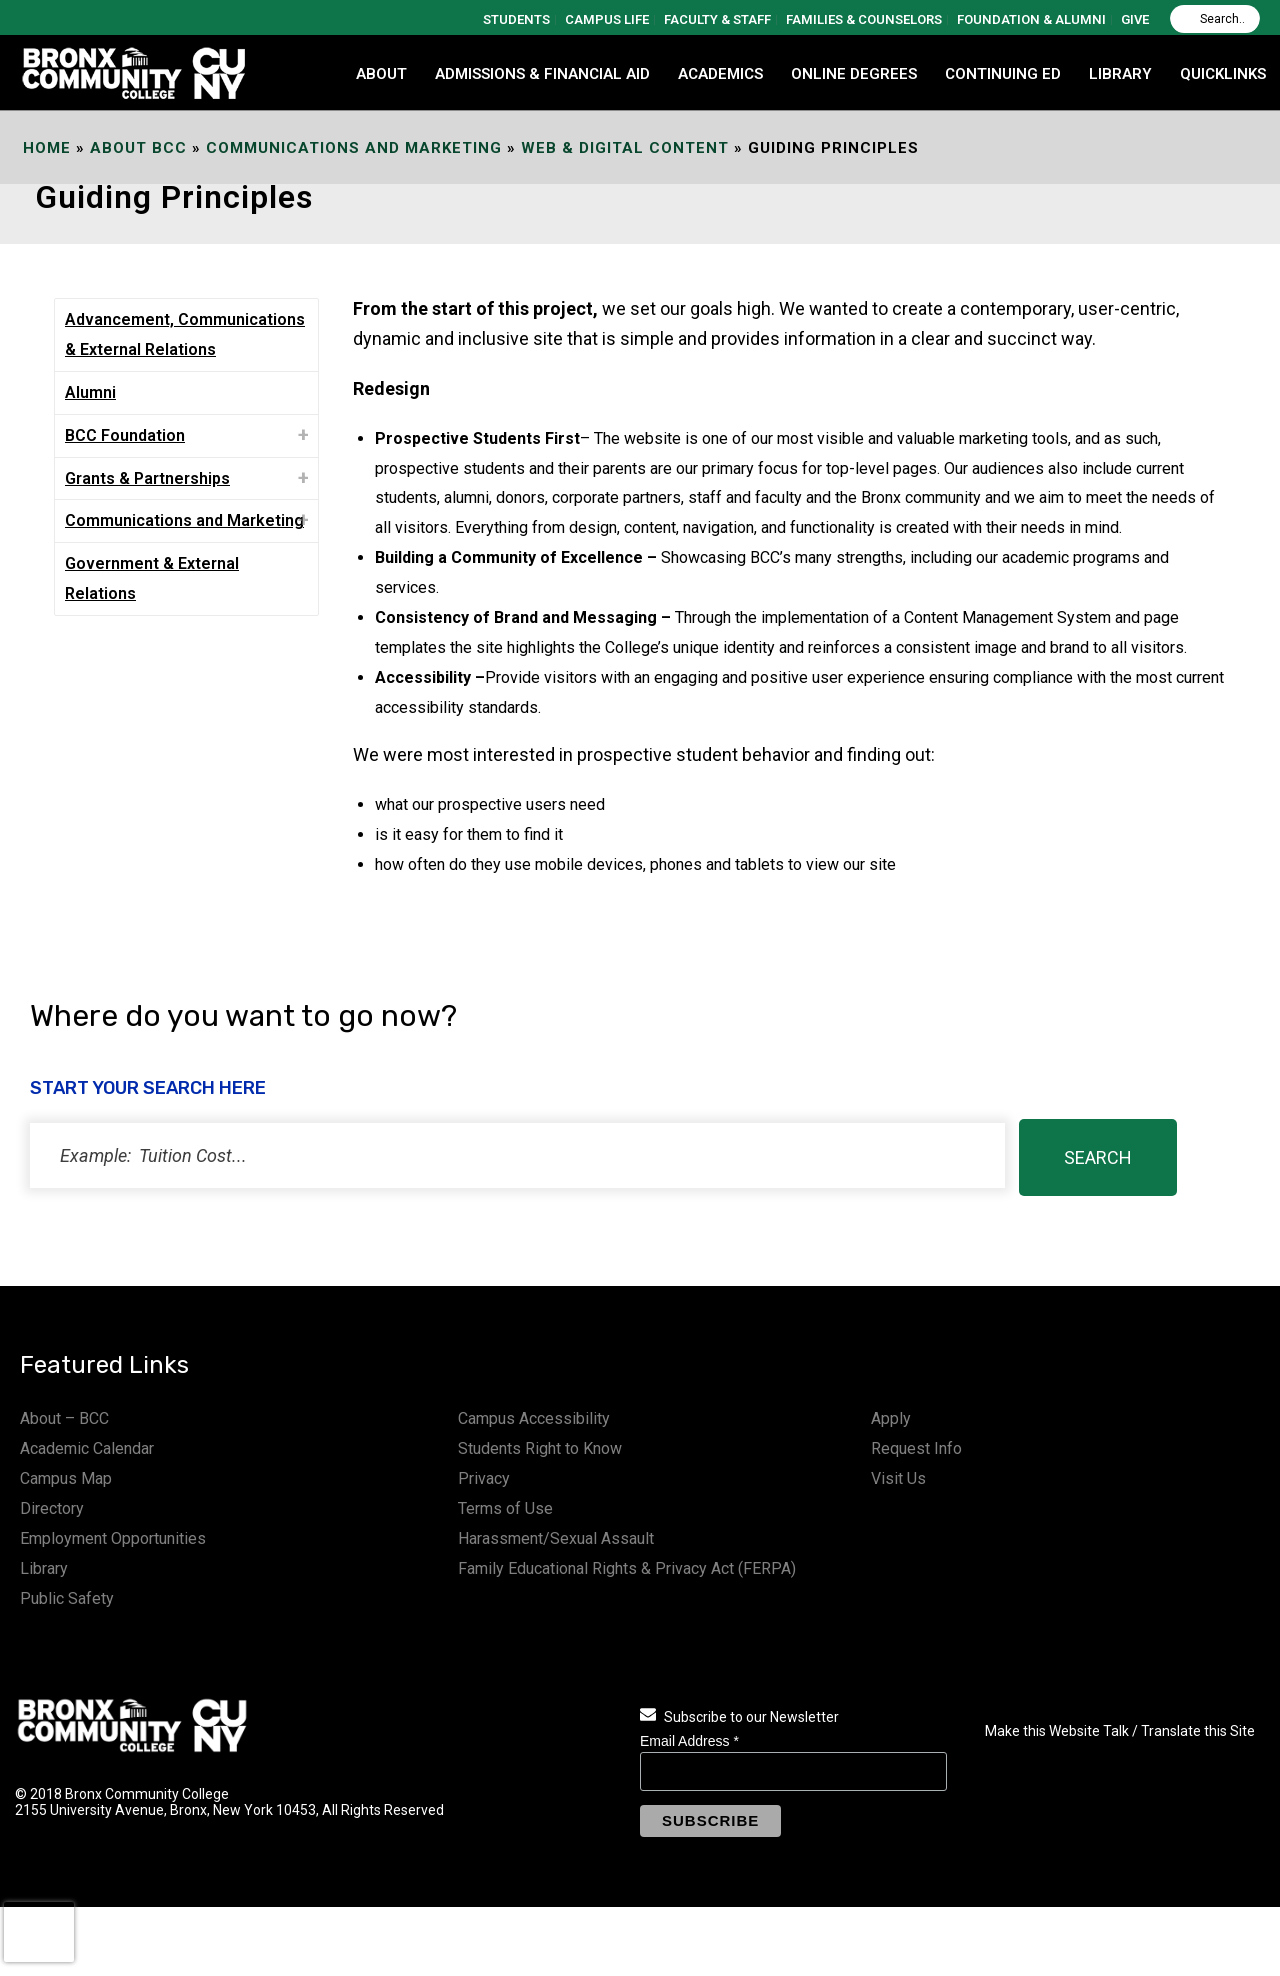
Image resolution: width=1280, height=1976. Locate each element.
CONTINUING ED (1003, 74)
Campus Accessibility (534, 1418)
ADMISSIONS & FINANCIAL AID (542, 74)
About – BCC (64, 1418)
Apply (891, 1418)
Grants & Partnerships (147, 478)
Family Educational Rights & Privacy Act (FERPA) (627, 1568)
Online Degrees (854, 74)
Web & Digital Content (625, 148)
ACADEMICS (720, 74)
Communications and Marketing (354, 148)
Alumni (90, 392)
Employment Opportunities (113, 1538)
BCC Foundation (125, 435)
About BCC (138, 148)
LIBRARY (1120, 74)
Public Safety (67, 1598)
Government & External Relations (152, 578)
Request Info (916, 1448)
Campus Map (66, 1478)
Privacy (484, 1478)
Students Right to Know (540, 1448)
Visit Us (898, 1478)
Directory (52, 1508)
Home (47, 148)
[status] (517, 1155)
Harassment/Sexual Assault (556, 1538)
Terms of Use (505, 1508)
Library (44, 1568)
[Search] (1215, 19)
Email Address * (689, 1741)
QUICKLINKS (1223, 74)
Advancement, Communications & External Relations (185, 334)
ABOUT (381, 74)
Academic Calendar (87, 1448)
